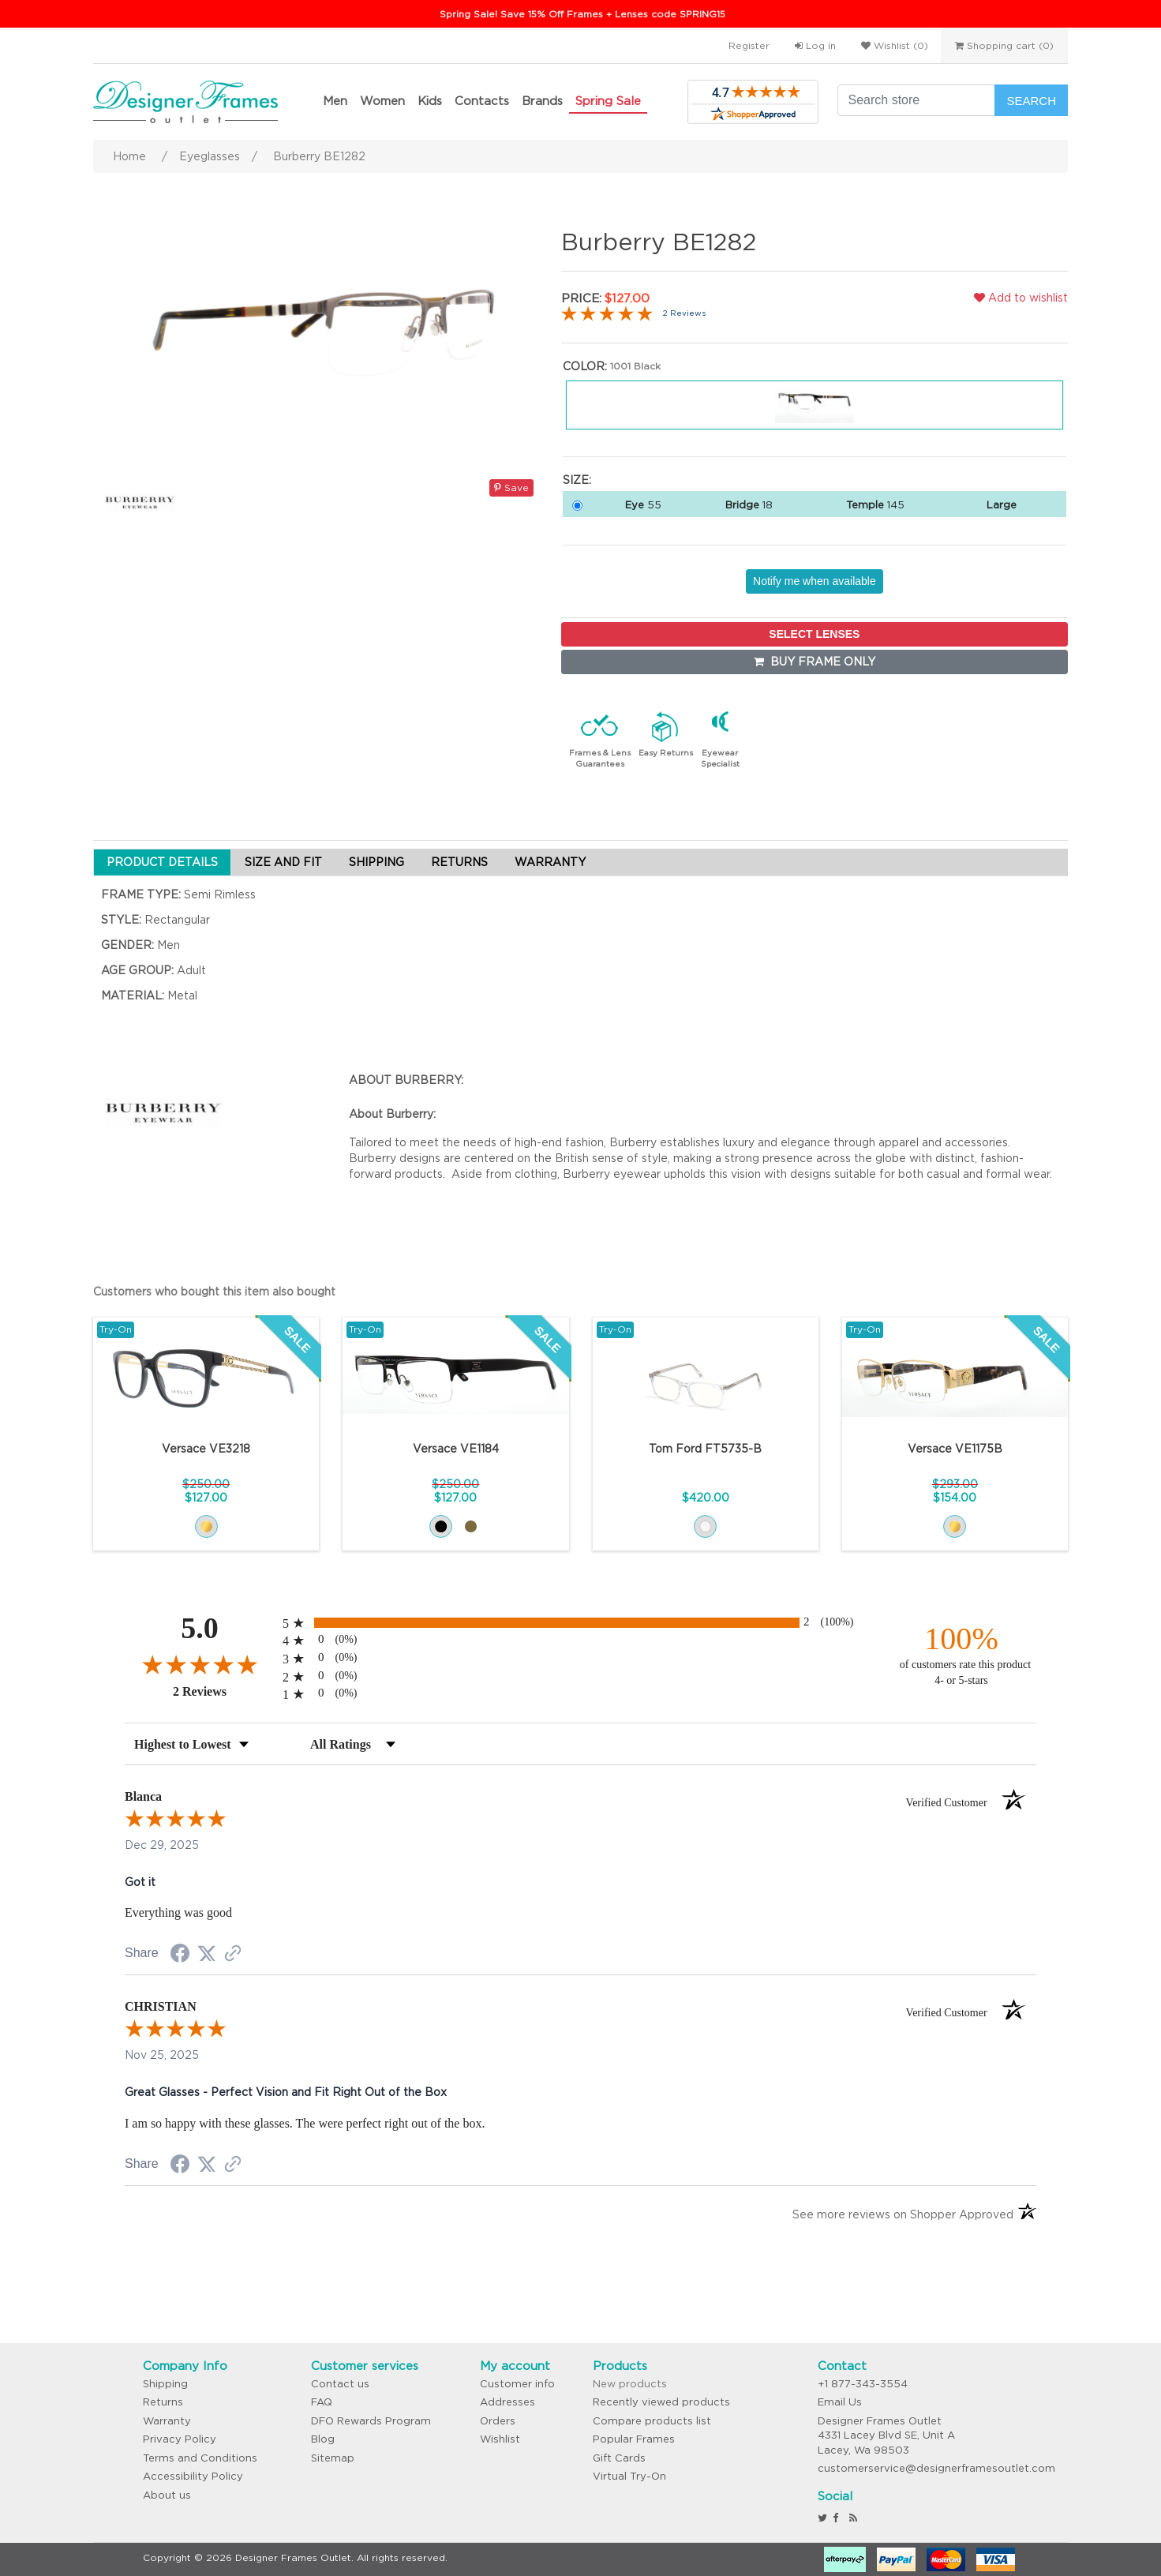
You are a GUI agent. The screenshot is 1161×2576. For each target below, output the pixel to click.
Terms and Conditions (200, 2458)
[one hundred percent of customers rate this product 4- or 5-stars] (961, 1654)
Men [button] (335, 100)
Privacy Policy (179, 2439)
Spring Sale (608, 100)
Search (1031, 100)
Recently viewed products (661, 2402)
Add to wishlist (1021, 297)
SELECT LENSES (814, 634)
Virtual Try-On (629, 2476)
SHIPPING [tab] (376, 862)
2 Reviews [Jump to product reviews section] (684, 313)
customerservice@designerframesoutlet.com (936, 2468)
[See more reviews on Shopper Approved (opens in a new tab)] (233, 1954)
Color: (585, 366)
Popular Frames (634, 2439)
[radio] (580, 1623)
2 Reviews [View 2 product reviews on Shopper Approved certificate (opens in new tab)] (224, 1691)
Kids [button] (430, 100)
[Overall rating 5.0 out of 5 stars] (607, 312)
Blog (323, 2439)
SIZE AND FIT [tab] (283, 862)
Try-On (115, 1329)
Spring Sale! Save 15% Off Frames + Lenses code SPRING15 (582, 14)
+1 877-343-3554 (863, 2384)
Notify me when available (814, 581)
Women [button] (382, 100)
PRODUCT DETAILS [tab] (162, 862)
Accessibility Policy (193, 2476)
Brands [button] (542, 100)
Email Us (840, 2402)
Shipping (165, 2384)
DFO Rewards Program (371, 2421)
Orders (497, 2421)
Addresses (507, 2402)
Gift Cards (619, 2458)
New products (630, 2384)
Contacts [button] (482, 100)
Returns (163, 2402)
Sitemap (332, 2458)
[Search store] (916, 100)
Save (511, 487)
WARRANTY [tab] (550, 862)
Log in (815, 45)
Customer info (517, 2384)
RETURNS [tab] (459, 862)
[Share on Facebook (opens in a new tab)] (179, 1955)
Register (749, 45)
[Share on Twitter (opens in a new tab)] (206, 1954)
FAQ (321, 2402)
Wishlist (500, 2439)
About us (167, 2495)
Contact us (340, 2384)
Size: (577, 480)
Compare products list (652, 2421)
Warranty (167, 2421)
